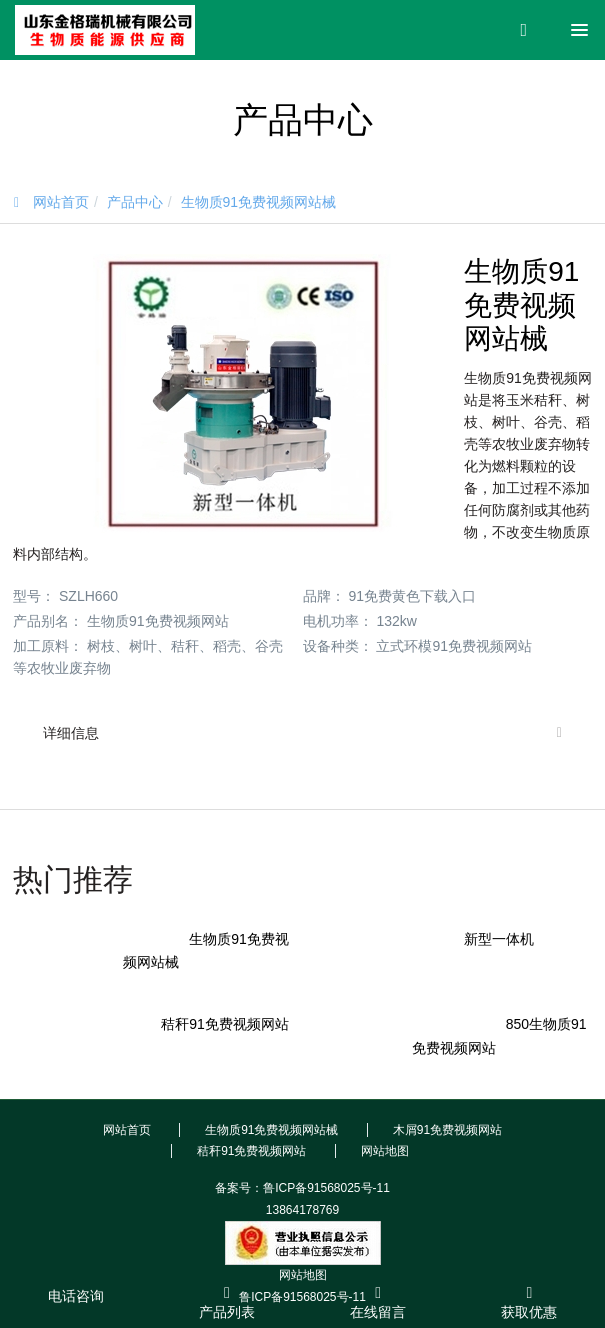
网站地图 (303, 1275)
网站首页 (51, 202)
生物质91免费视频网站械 (259, 202)
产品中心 (135, 202)
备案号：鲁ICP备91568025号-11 (302, 1188)
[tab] (302, 733)
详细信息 (71, 733)
